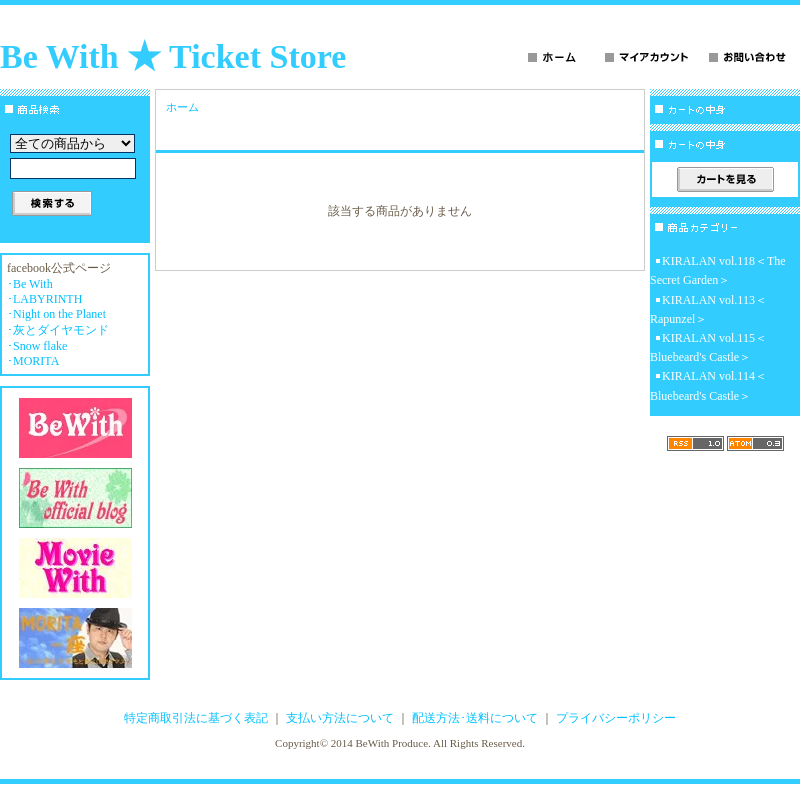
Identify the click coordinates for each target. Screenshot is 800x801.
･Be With (30, 284)
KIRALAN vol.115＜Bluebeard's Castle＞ (708, 347)
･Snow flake (37, 346)
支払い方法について (340, 718)
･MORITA (33, 361)
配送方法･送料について (475, 718)
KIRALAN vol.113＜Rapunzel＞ (708, 309)
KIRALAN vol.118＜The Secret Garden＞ (718, 270)
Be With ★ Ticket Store (173, 56)
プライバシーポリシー (616, 718)
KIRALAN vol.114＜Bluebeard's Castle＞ (708, 385)
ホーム (182, 107)
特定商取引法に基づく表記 (196, 718)
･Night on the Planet (56, 314)
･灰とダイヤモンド (58, 330)
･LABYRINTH (44, 299)
